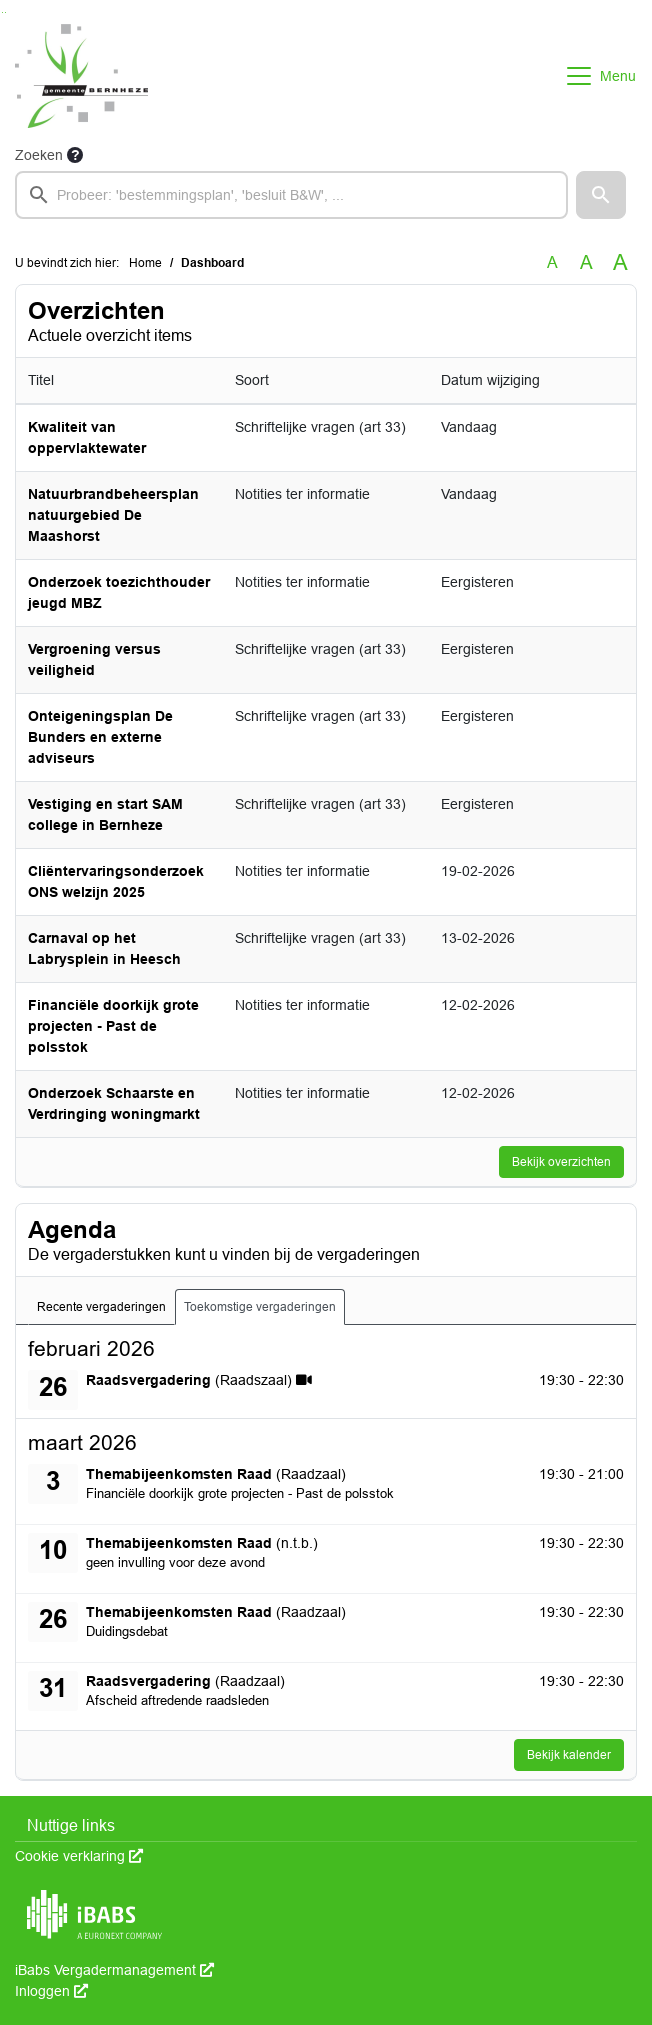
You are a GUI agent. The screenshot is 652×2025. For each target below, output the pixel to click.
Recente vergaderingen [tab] (101, 1307)
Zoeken (39, 155)
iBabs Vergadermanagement (114, 1970)
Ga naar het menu (5, 12)
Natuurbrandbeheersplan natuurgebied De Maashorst (113, 515)
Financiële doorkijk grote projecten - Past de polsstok (113, 1026)
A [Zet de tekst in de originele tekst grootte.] (552, 262)
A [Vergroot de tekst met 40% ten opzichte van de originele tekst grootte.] (620, 263)
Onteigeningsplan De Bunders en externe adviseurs (100, 737)
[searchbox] (291, 195)
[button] (601, 195)
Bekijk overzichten (561, 1162)
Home (145, 263)
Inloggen (51, 1991)
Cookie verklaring (79, 1856)
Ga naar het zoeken (2, 12)
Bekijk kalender (569, 1755)
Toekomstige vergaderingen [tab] (260, 1307)
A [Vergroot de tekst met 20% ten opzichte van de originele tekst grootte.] (586, 262)
